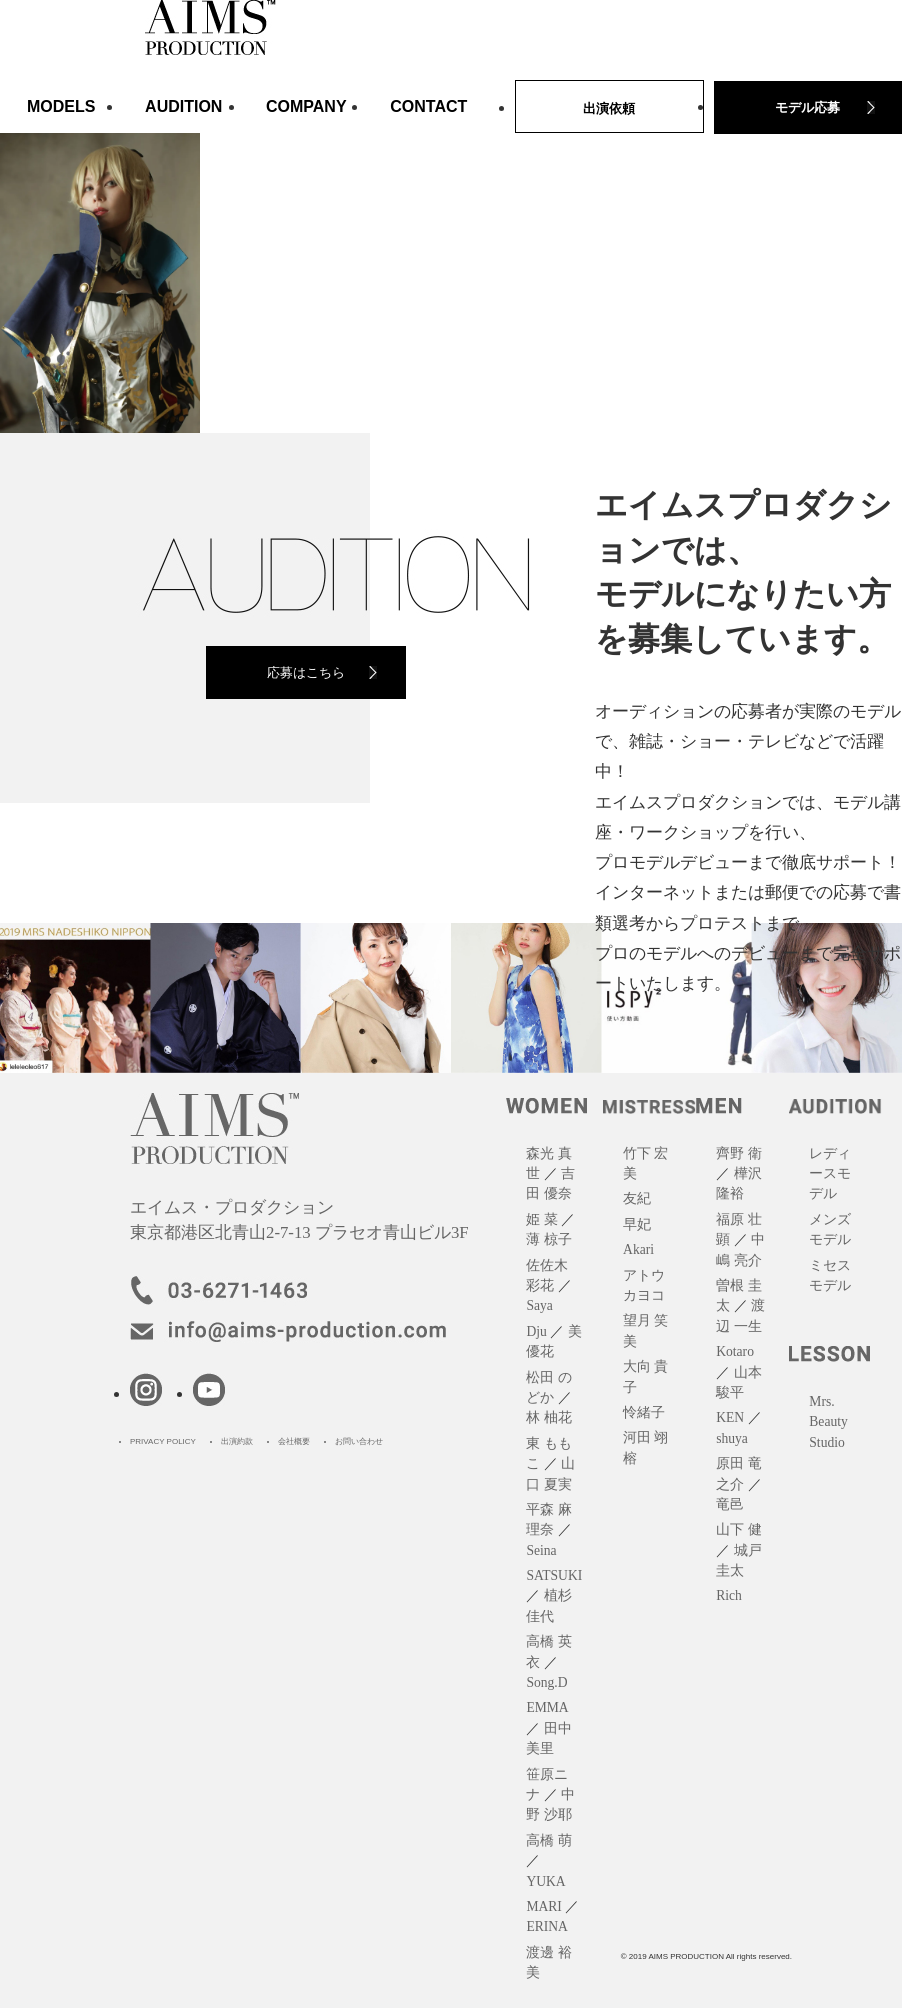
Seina (541, 1550)
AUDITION (183, 106)
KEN (730, 1417)
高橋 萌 (548, 1840)
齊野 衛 (738, 1153)
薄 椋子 (548, 1239)
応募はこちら (306, 672)
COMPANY (306, 106)
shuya (732, 1438)
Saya (539, 1305)
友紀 (637, 1198)
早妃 (637, 1224)
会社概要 (294, 1441)
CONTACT (428, 106)
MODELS (61, 106)
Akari (638, 1249)
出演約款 (237, 1441)
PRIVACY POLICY (163, 1441)
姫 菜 (541, 1219)
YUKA (545, 1881)
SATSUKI (554, 1575)
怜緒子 (644, 1412)
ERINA (547, 1926)
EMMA (547, 1707)
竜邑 (730, 1504)
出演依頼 (609, 108)
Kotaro (735, 1351)
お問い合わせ (359, 1441)
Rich (729, 1595)
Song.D (546, 1682)
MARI (544, 1906)
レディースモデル (830, 1174)
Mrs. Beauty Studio (828, 1422)
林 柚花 (548, 1417)
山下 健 (738, 1529)
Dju (536, 1331)
